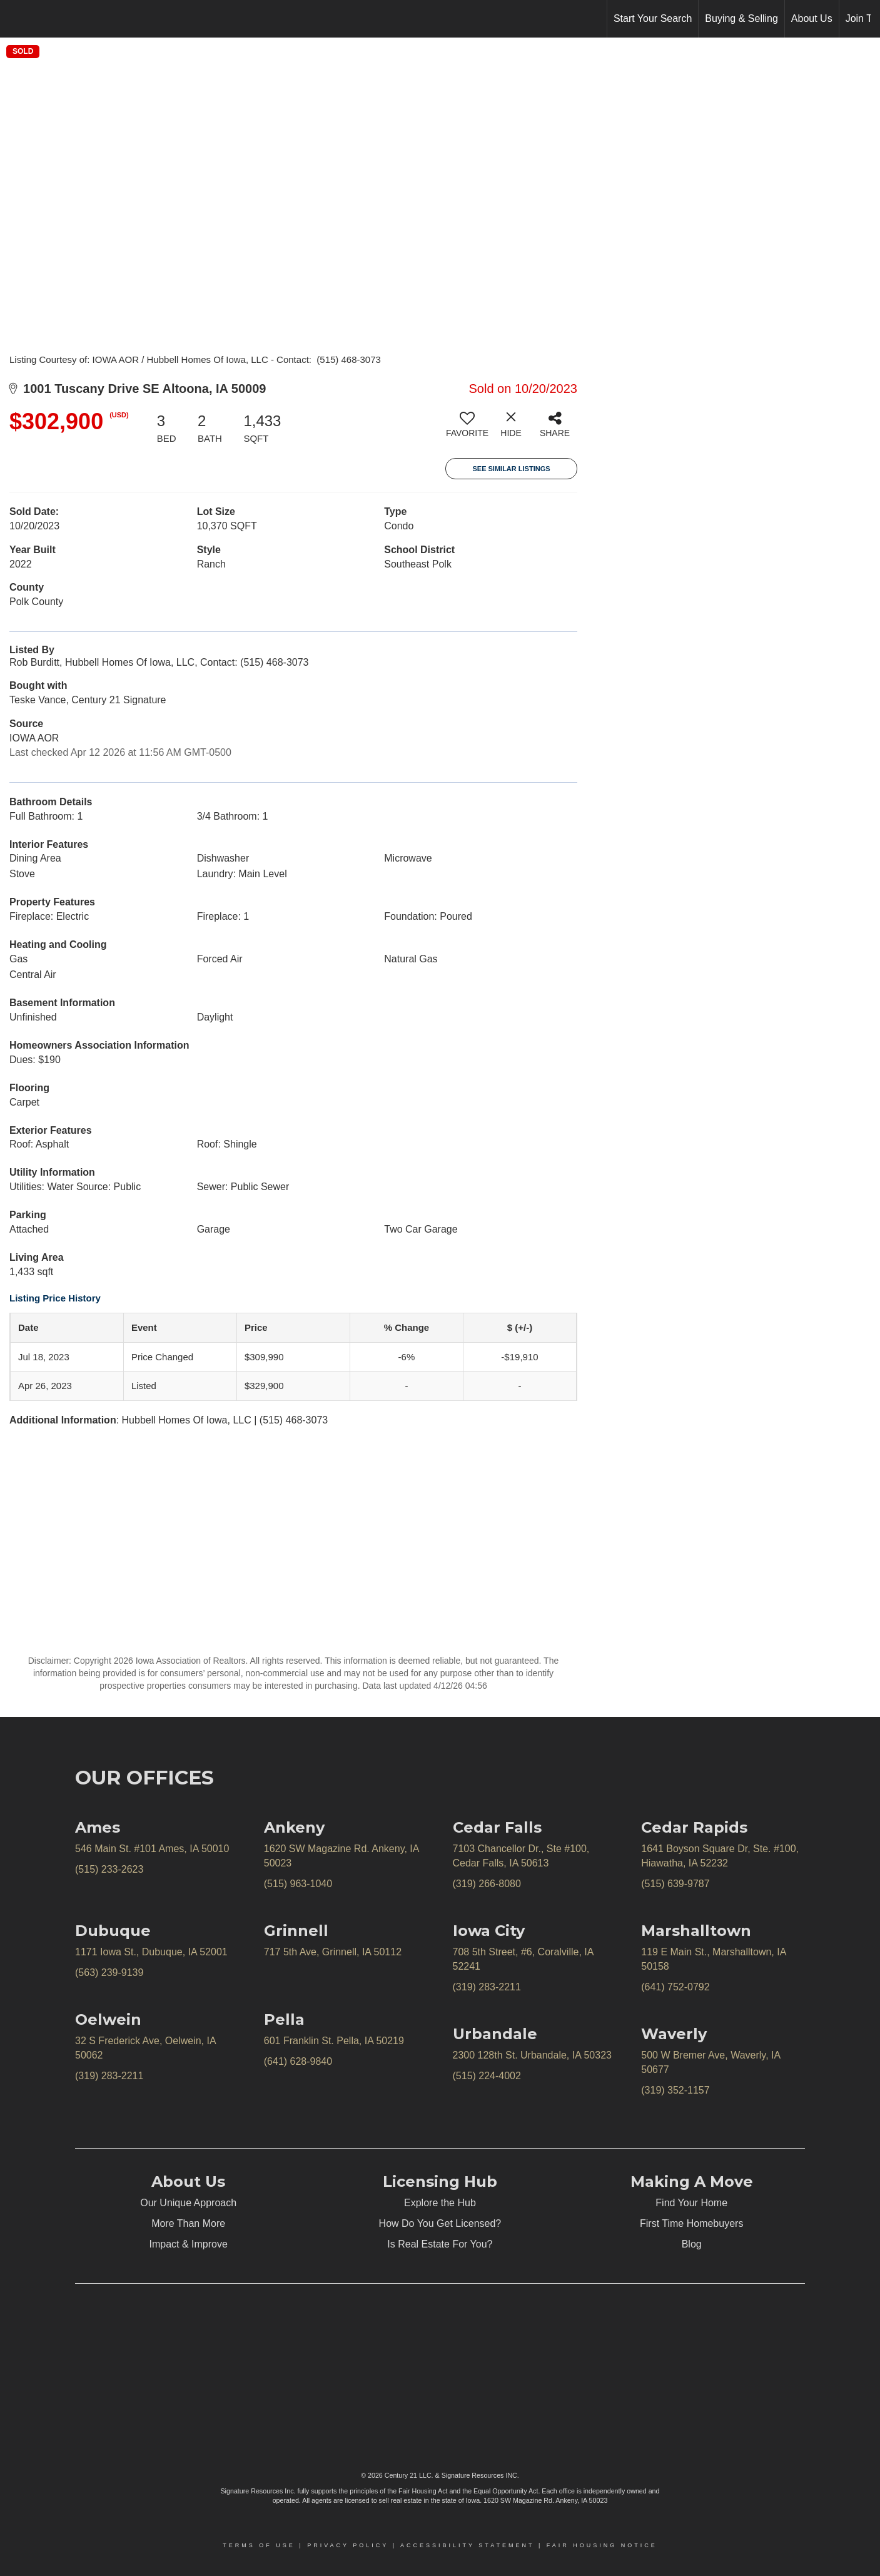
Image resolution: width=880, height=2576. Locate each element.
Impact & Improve (188, 2244)
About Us (811, 18)
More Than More (188, 2223)
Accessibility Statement (467, 2545)
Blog (692, 2244)
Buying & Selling (741, 18)
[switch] (467, 429)
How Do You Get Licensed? (440, 2223)
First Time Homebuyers (691, 2223)
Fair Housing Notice (602, 2545)
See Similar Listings (511, 468)
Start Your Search (653, 18)
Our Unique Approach (188, 2202)
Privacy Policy (347, 2545)
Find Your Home (691, 2202)
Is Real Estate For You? (439, 2244)
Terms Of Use (259, 2545)
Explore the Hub (440, 2202)
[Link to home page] (16, 19)
